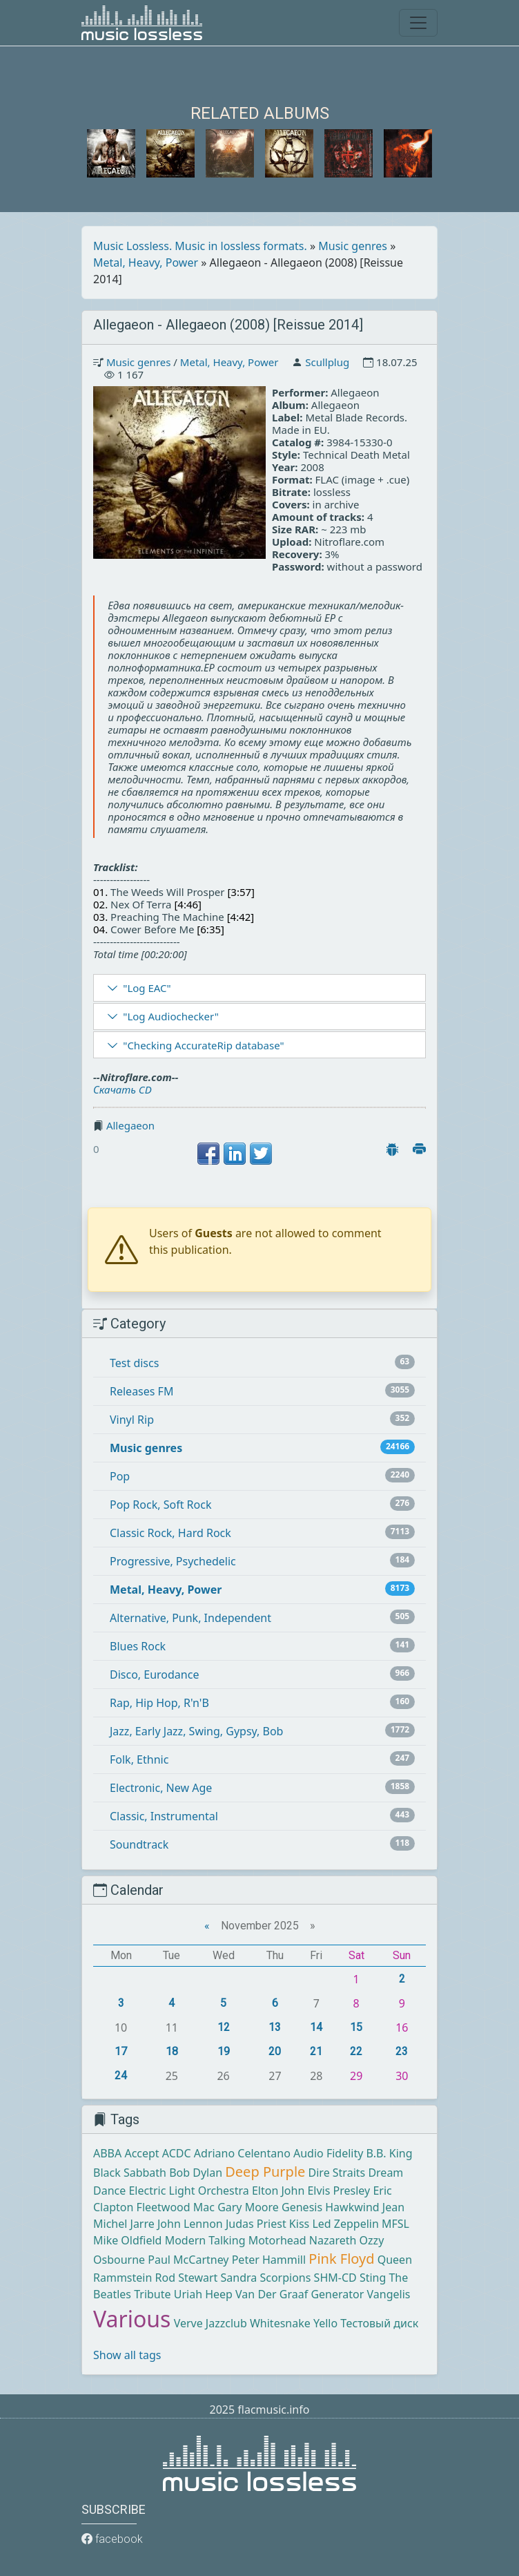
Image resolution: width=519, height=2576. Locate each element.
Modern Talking (205, 2240)
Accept (141, 2153)
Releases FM (141, 1391)
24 (121, 2075)
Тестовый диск (379, 2323)
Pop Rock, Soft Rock (160, 1504)
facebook (112, 2539)
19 (223, 2051)
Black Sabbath (129, 2172)
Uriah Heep (203, 2294)
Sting (373, 2277)
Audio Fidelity (328, 2153)
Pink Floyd (341, 2258)
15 (356, 2027)
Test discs (134, 1363)
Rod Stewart (186, 2277)
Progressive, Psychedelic (173, 1561)
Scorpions (285, 2277)
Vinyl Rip (132, 1419)
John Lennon (190, 2223)
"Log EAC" (146, 988)
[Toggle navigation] (418, 23)
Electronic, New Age (161, 1787)
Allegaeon (130, 1125)
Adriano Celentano (242, 2153)
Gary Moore (248, 2207)
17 (121, 2051)
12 (223, 2027)
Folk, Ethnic (139, 1759)
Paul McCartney (188, 2259)
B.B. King (389, 2153)
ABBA (107, 2153)
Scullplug (327, 362)
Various (131, 2319)
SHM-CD (335, 2277)
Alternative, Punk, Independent (190, 1617)
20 (274, 2051)
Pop (120, 1476)
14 (316, 2027)
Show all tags (127, 2355)
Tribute (152, 2294)
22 (356, 2051)
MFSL (395, 2223)
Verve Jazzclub (210, 2323)
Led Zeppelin (345, 2223)
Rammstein (122, 2277)
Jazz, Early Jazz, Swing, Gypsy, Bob (196, 1731)
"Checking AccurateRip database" (203, 1045)
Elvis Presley (338, 2190)
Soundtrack (139, 1844)
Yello (325, 2323)
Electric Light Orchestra (188, 2190)
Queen (395, 2259)
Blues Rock (138, 1646)
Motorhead (277, 2240)
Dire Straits (337, 2172)
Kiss (299, 2223)
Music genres (352, 246)
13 (274, 2027)
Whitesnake (280, 2323)
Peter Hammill (269, 2259)
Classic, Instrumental (164, 1816)
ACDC (176, 2153)
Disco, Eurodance (154, 1674)
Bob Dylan (195, 2172)
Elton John (278, 2190)
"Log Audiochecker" (171, 1016)
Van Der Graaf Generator (299, 2294)
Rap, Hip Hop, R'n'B (159, 1702)
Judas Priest (256, 2223)
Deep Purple (265, 2171)
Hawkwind (352, 2207)
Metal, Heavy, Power (145, 262)
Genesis (302, 2207)
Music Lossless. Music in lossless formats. (200, 246)
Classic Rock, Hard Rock (170, 1532)
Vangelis (389, 2294)
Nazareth (333, 2240)
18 (172, 2051)
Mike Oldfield (127, 2240)
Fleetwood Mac (176, 2207)
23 (401, 2051)
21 (316, 2051)
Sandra (239, 2277)
